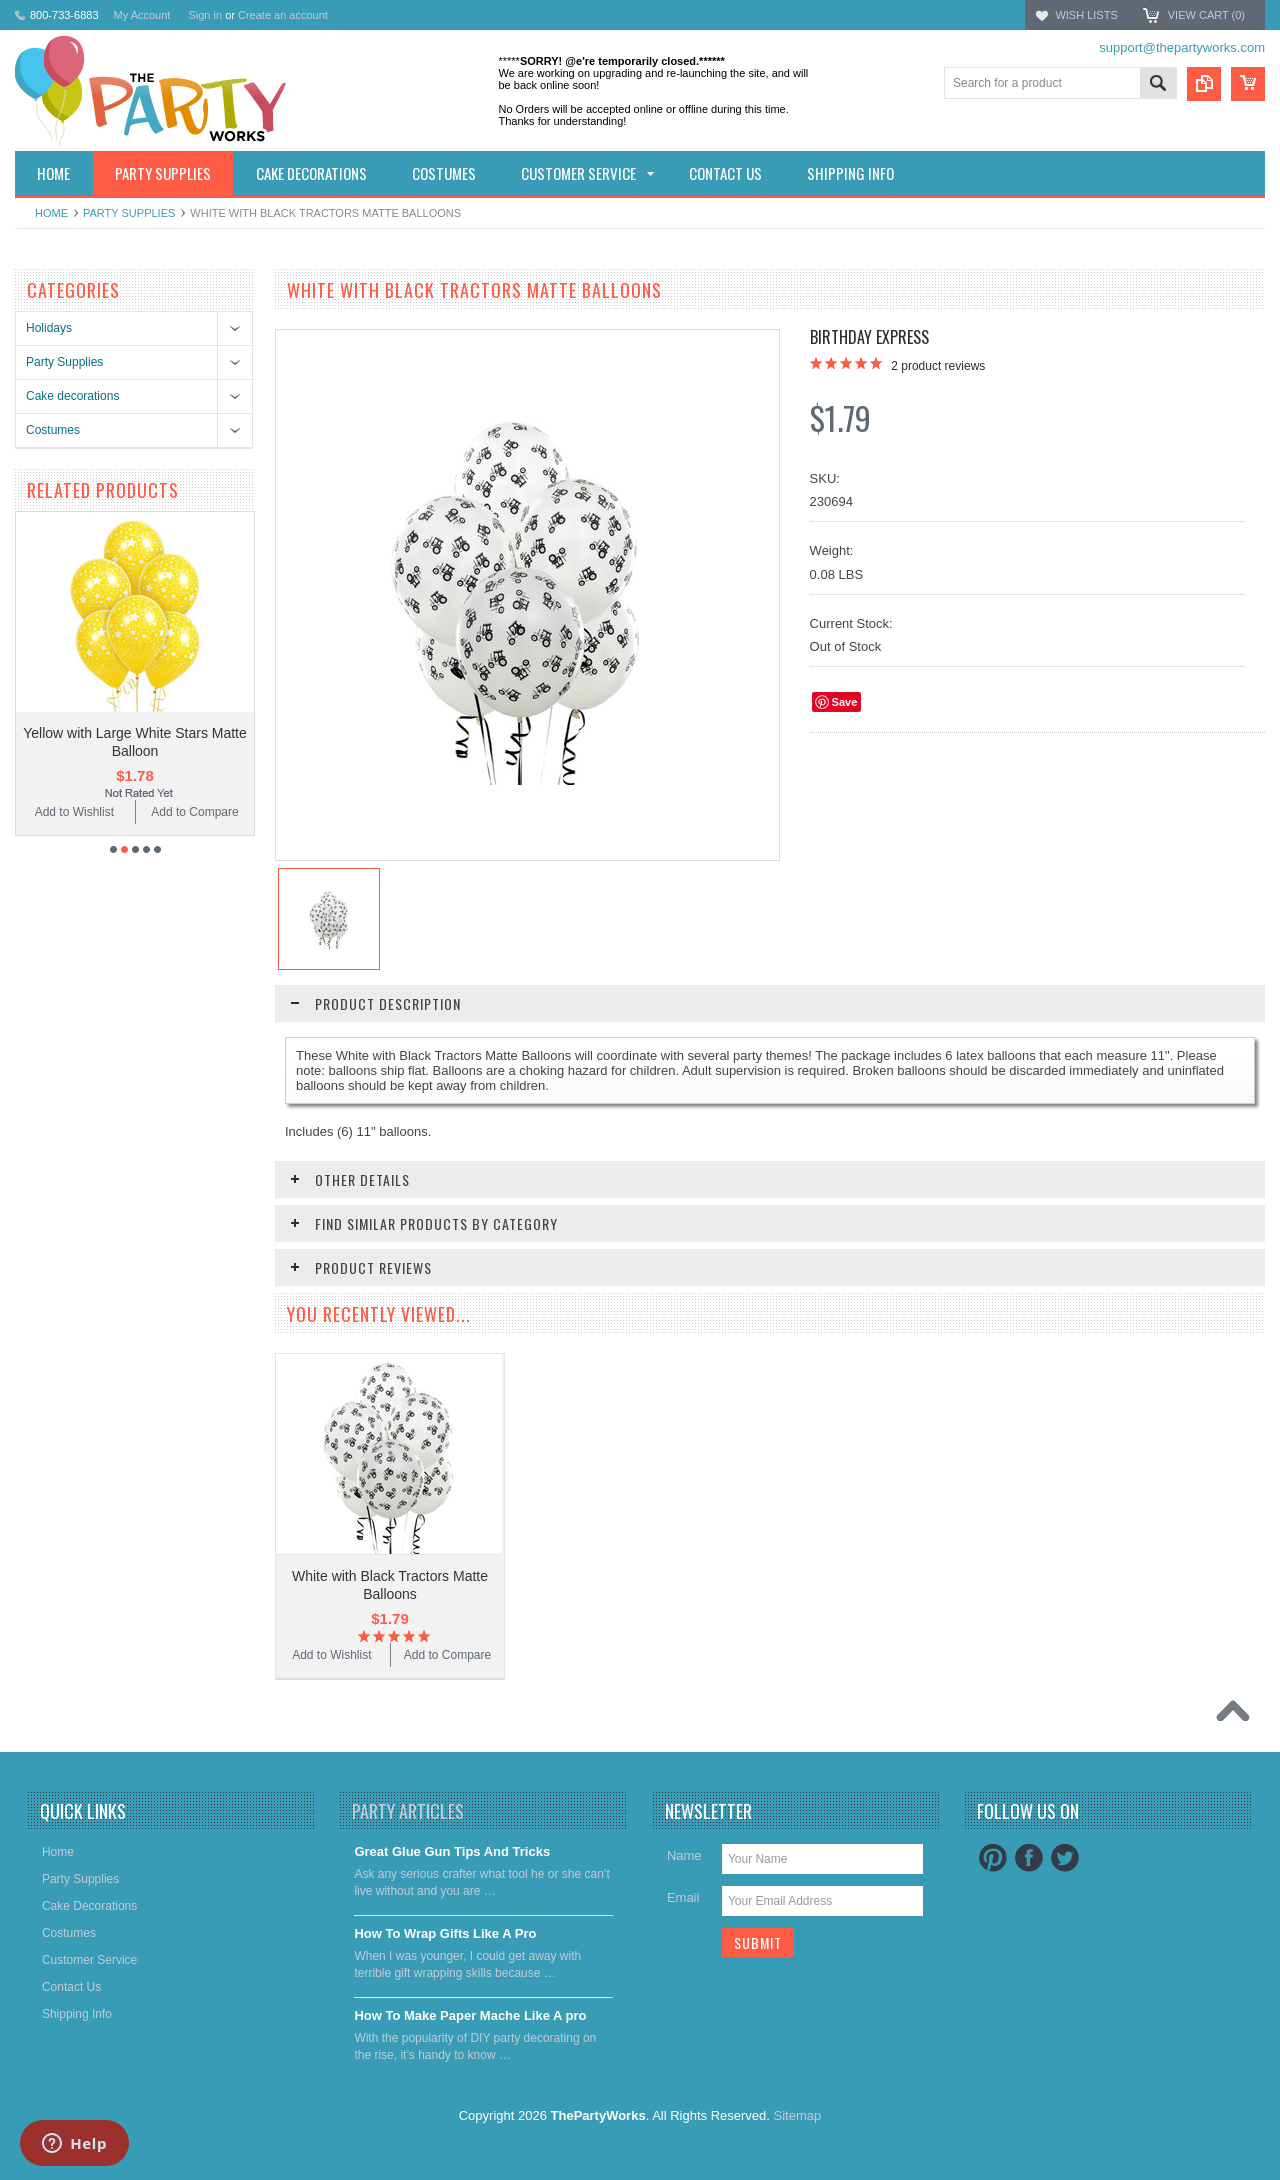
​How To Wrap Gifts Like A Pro (445, 1933)
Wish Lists (1086, 15)
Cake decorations (72, 396)
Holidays (49, 328)
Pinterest (993, 1858)
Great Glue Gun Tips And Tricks (452, 1851)
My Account (142, 15)
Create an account (283, 15)
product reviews (938, 366)
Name (684, 1855)
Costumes (53, 430)
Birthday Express (869, 337)
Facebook (1029, 1858)
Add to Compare (194, 812)
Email (683, 1897)
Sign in (205, 15)
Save (845, 702)
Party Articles (408, 1811)
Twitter (1065, 1858)
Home (51, 213)
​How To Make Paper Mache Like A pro (470, 2015)
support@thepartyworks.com (1182, 47)
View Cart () (1206, 15)
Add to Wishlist (74, 812)
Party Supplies (129, 213)
